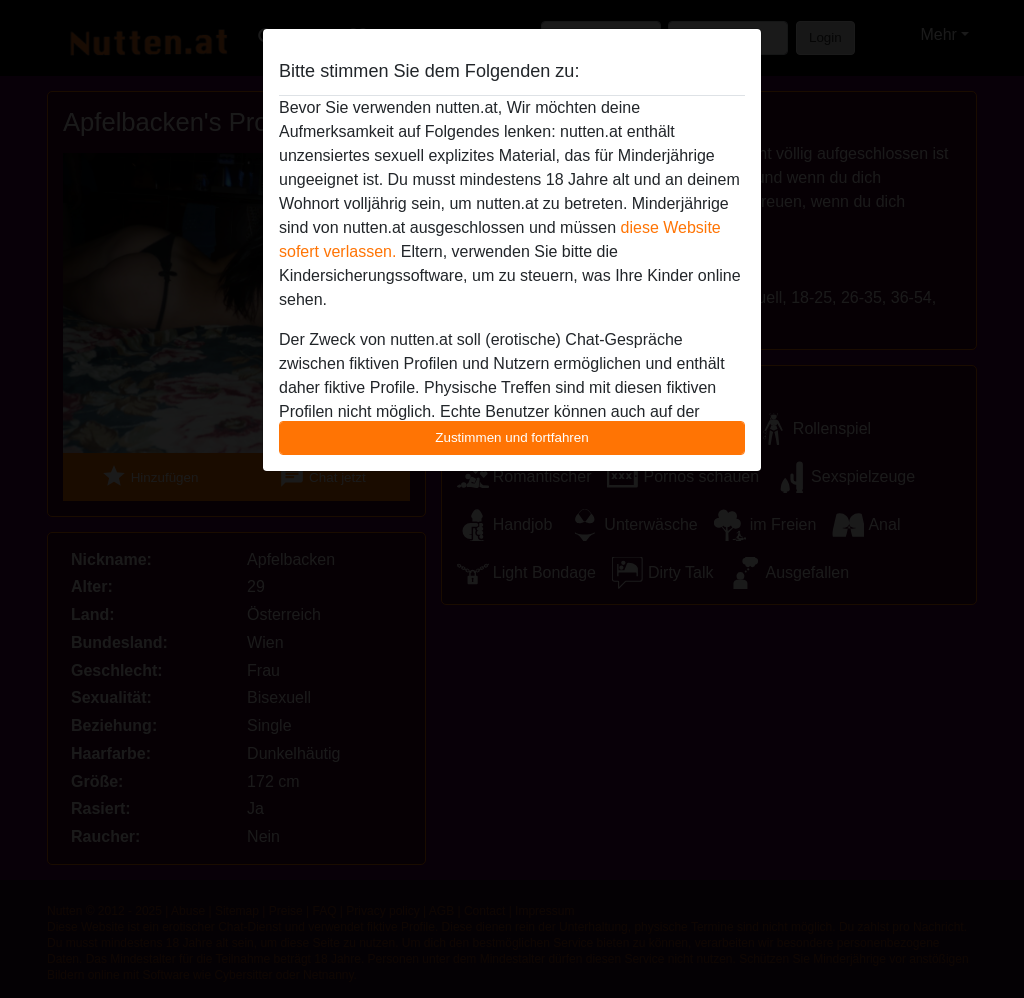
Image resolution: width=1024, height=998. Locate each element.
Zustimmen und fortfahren (512, 437)
